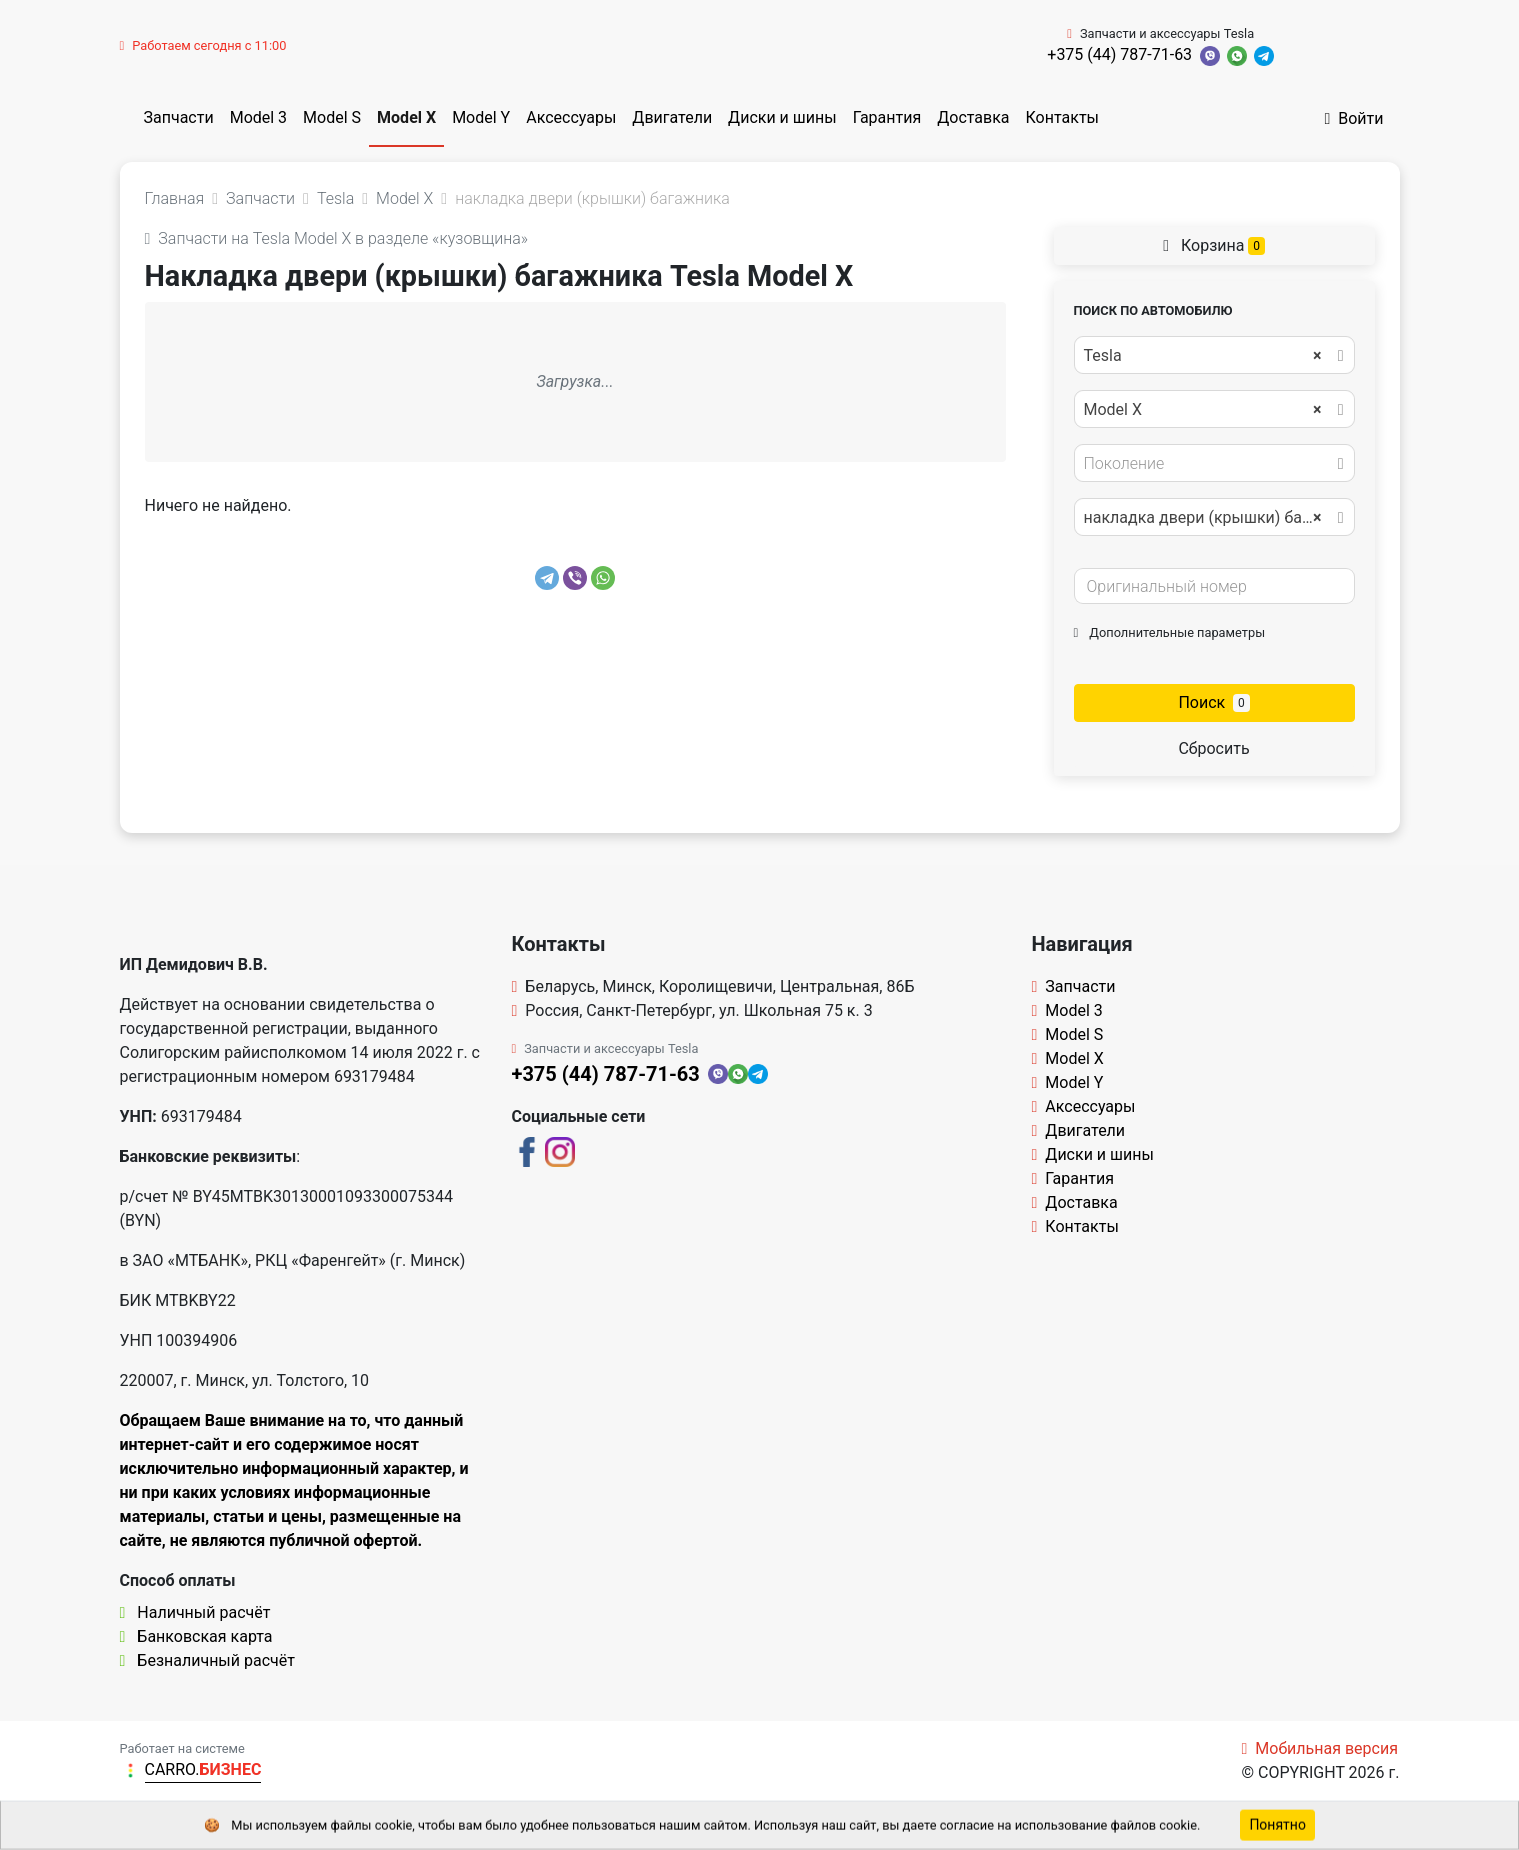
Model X (406, 117)
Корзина (1214, 245)
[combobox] (1214, 355)
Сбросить (1213, 748)
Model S (332, 117)
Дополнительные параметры (1170, 632)
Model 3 (258, 117)
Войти (1353, 118)
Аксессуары (571, 117)
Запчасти (179, 117)
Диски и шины (782, 117)
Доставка (973, 117)
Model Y (481, 117)
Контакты (1062, 117)
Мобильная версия (1319, 1748)
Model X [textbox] (1203, 410)
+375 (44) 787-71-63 (1119, 54)
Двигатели (672, 117)
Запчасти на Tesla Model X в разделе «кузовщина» (336, 238)
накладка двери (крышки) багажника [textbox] (1213, 518)
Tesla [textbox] (1203, 356)
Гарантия (887, 117)
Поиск (1213, 702)
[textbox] (1209, 464)
